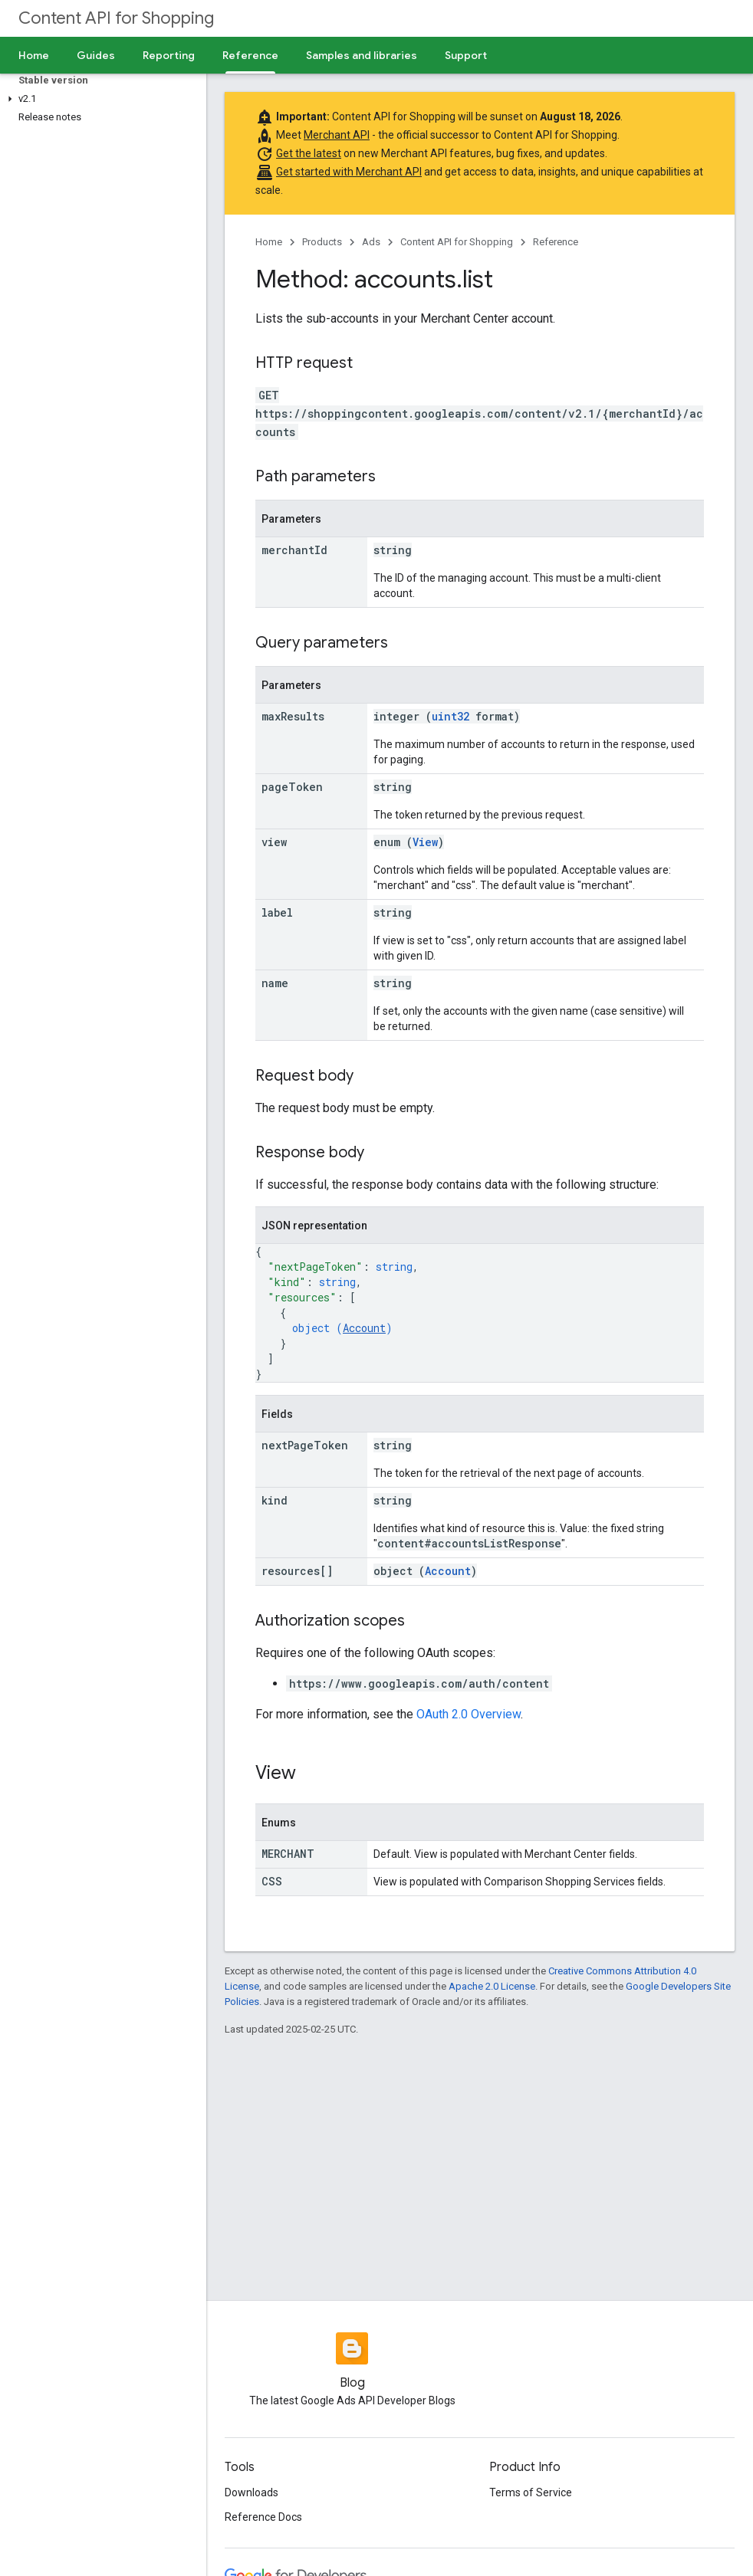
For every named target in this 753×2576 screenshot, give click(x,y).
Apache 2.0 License (492, 1986)
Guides (96, 55)
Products (322, 242)
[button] (100, 99)
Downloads (251, 2492)
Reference (555, 242)
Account (364, 1328)
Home (33, 55)
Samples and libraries (361, 55)
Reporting (169, 55)
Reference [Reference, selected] (250, 55)
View (425, 842)
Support (466, 55)
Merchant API (337, 135)
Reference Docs (263, 2517)
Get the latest (308, 153)
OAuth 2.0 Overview (468, 1714)
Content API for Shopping (116, 18)
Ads (371, 242)
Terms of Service (530, 2492)
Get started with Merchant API (349, 172)
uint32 (450, 716)
